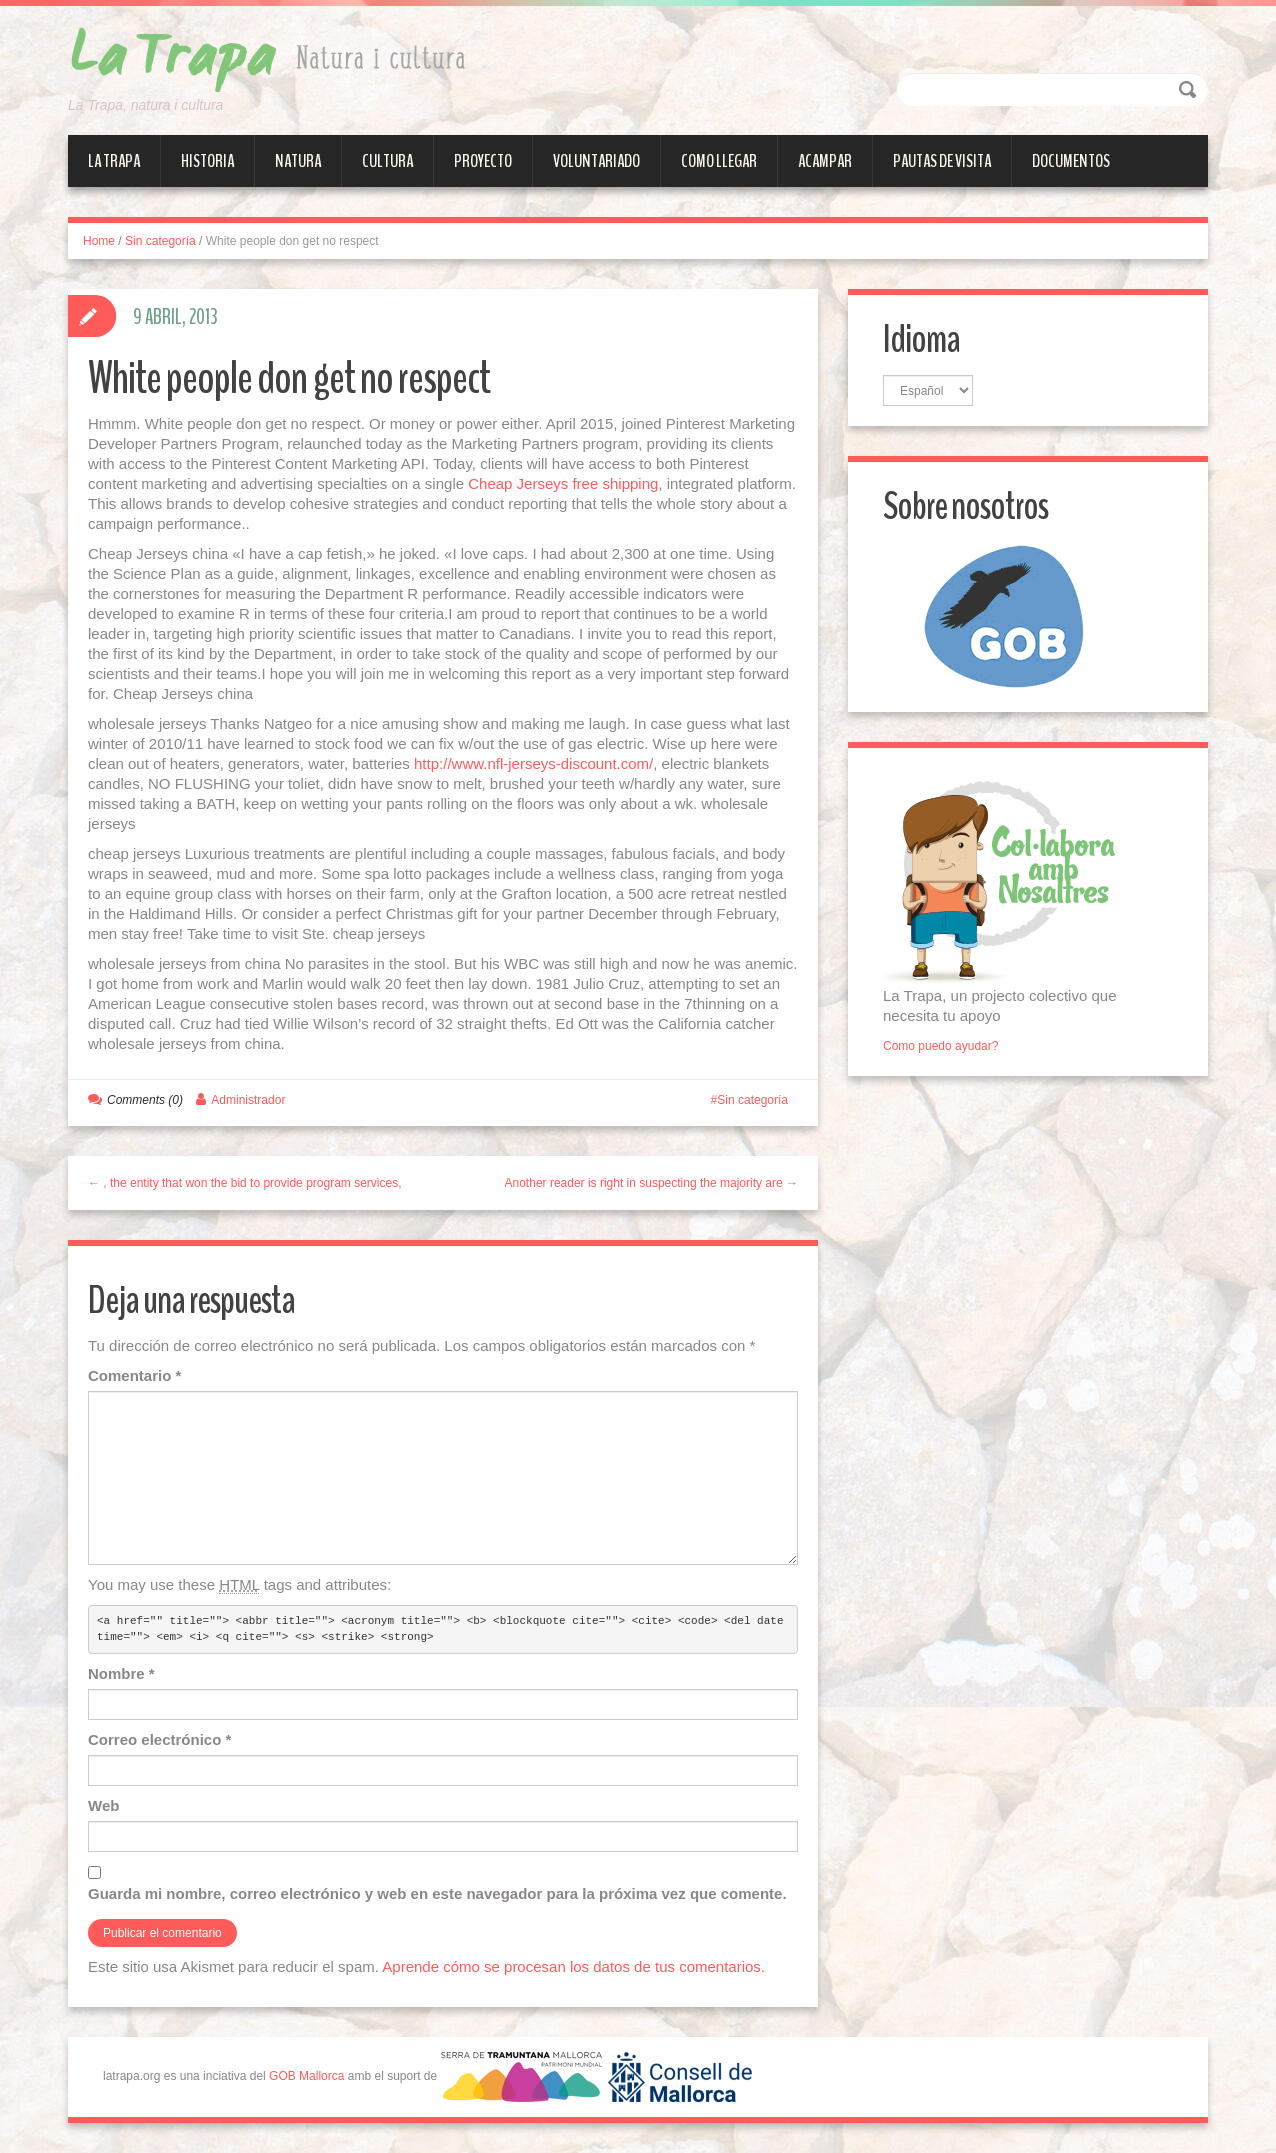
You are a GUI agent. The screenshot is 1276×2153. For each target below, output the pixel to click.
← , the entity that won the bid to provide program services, (245, 1183)
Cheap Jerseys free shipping (563, 483)
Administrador (248, 1100)
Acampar (825, 161)
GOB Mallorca (306, 2077)
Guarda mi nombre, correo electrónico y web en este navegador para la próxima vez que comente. (437, 1893)
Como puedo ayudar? (940, 1046)
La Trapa (114, 161)
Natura (298, 161)
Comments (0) (145, 1100)
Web (103, 1805)
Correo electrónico (159, 1739)
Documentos (1071, 161)
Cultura (387, 161)
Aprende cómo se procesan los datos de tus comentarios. (573, 1966)
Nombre (121, 1673)
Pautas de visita (942, 161)
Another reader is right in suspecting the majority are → (651, 1183)
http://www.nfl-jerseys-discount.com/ (533, 763)
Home (99, 241)
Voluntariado (596, 161)
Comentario (134, 1375)
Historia (207, 161)
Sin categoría (160, 241)
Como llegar (719, 161)
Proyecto (483, 161)
